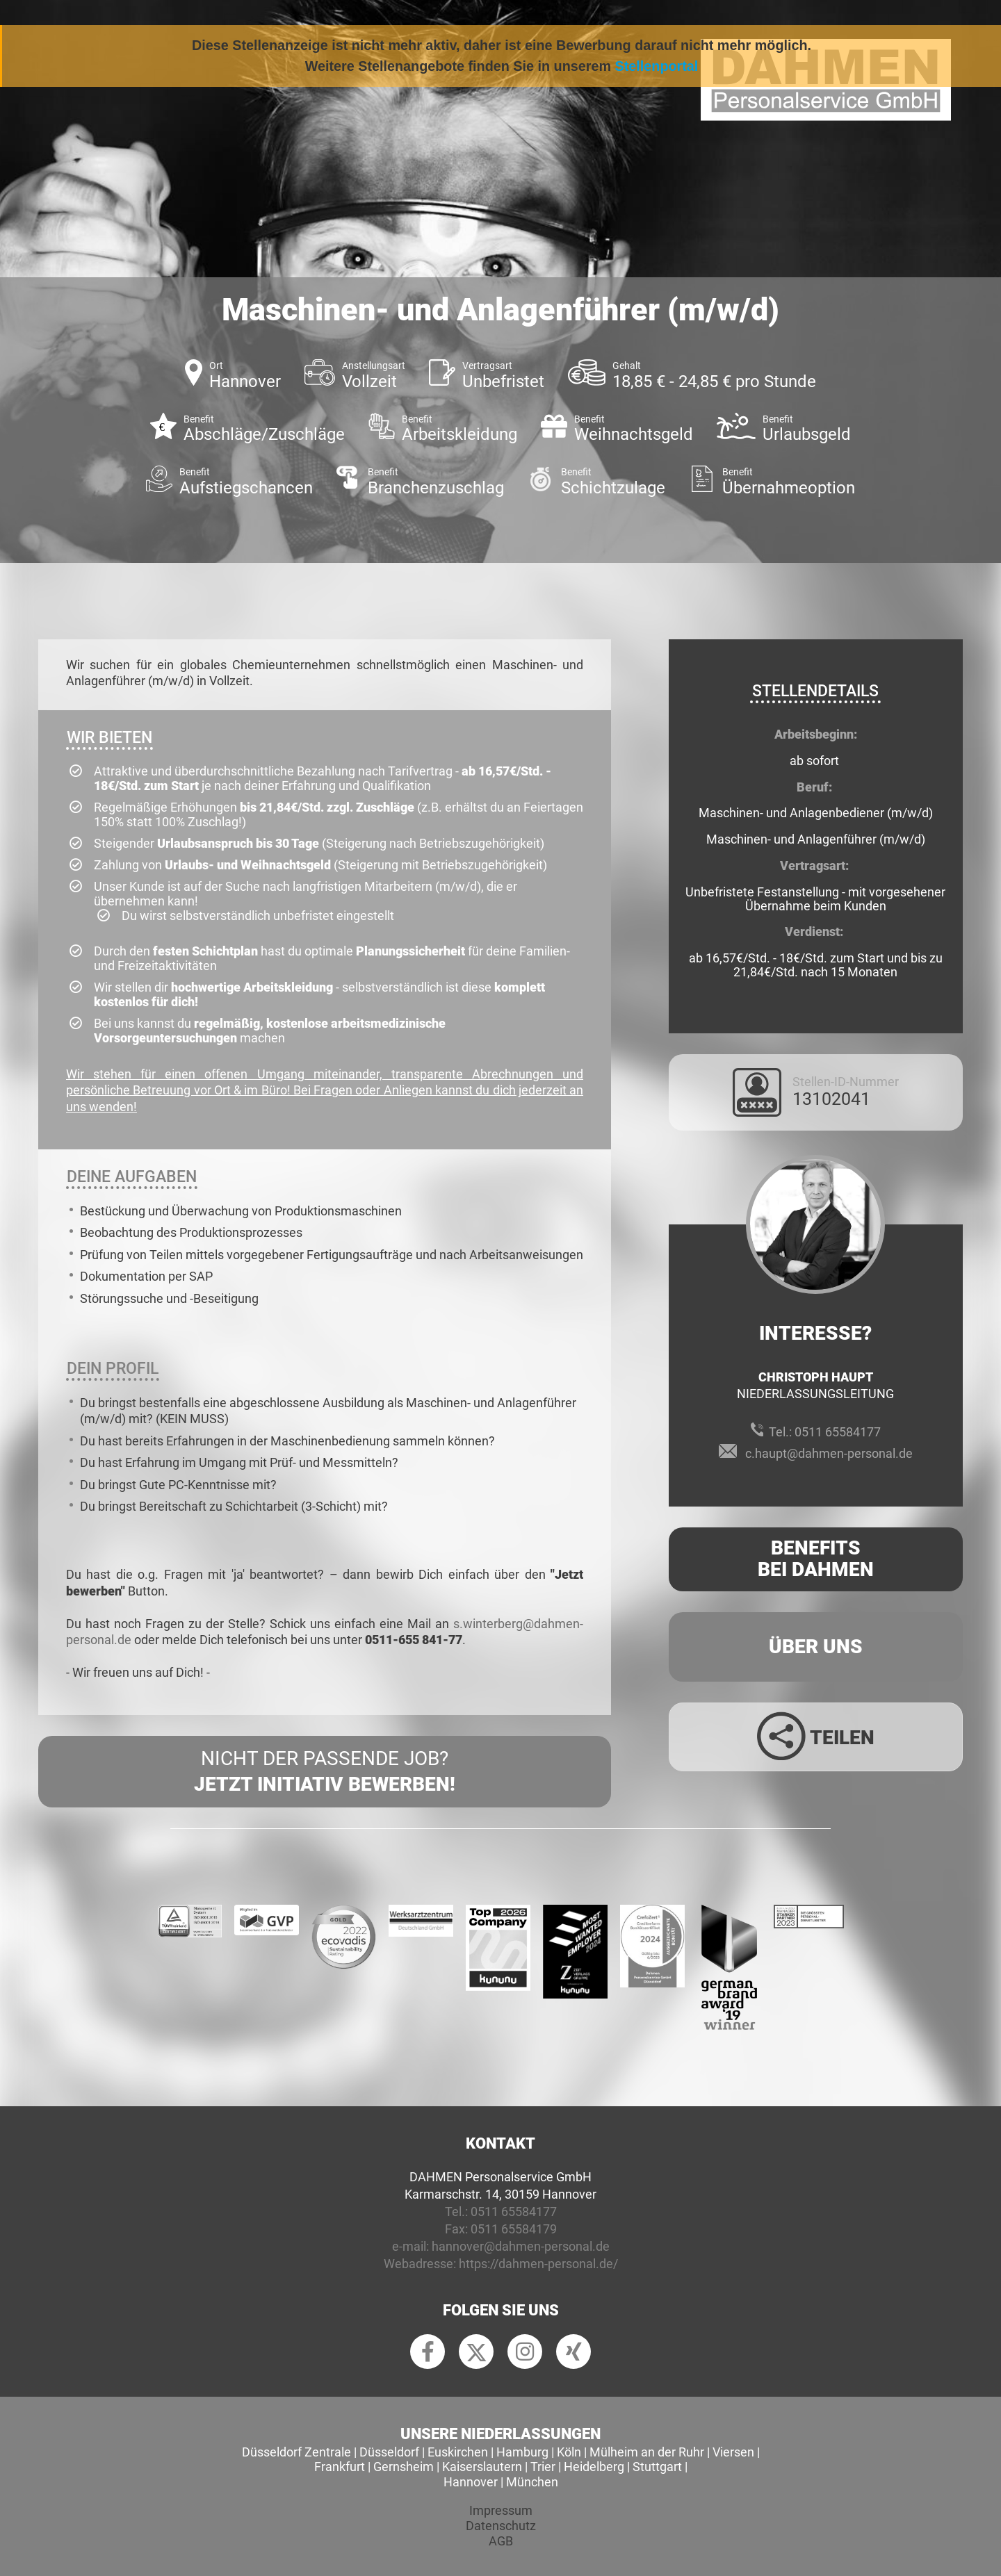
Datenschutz (501, 2525)
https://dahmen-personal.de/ (538, 2263)
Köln (569, 2452)
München (532, 2482)
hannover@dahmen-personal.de (521, 2246)
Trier (542, 2466)
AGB (501, 2541)
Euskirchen (458, 2452)
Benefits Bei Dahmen (816, 1558)
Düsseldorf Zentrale (296, 2452)
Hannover (470, 2482)
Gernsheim (403, 2466)
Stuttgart (657, 2466)
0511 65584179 (514, 2229)
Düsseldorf (389, 2452)
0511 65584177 (838, 1432)
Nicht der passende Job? (324, 1772)
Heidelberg (594, 2466)
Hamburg (522, 2452)
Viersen (733, 2452)
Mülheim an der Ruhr (646, 2452)
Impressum (500, 2510)
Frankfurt (339, 2466)
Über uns (816, 1646)
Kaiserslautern (482, 2466)
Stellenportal (657, 66)
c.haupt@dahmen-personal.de (829, 1453)
